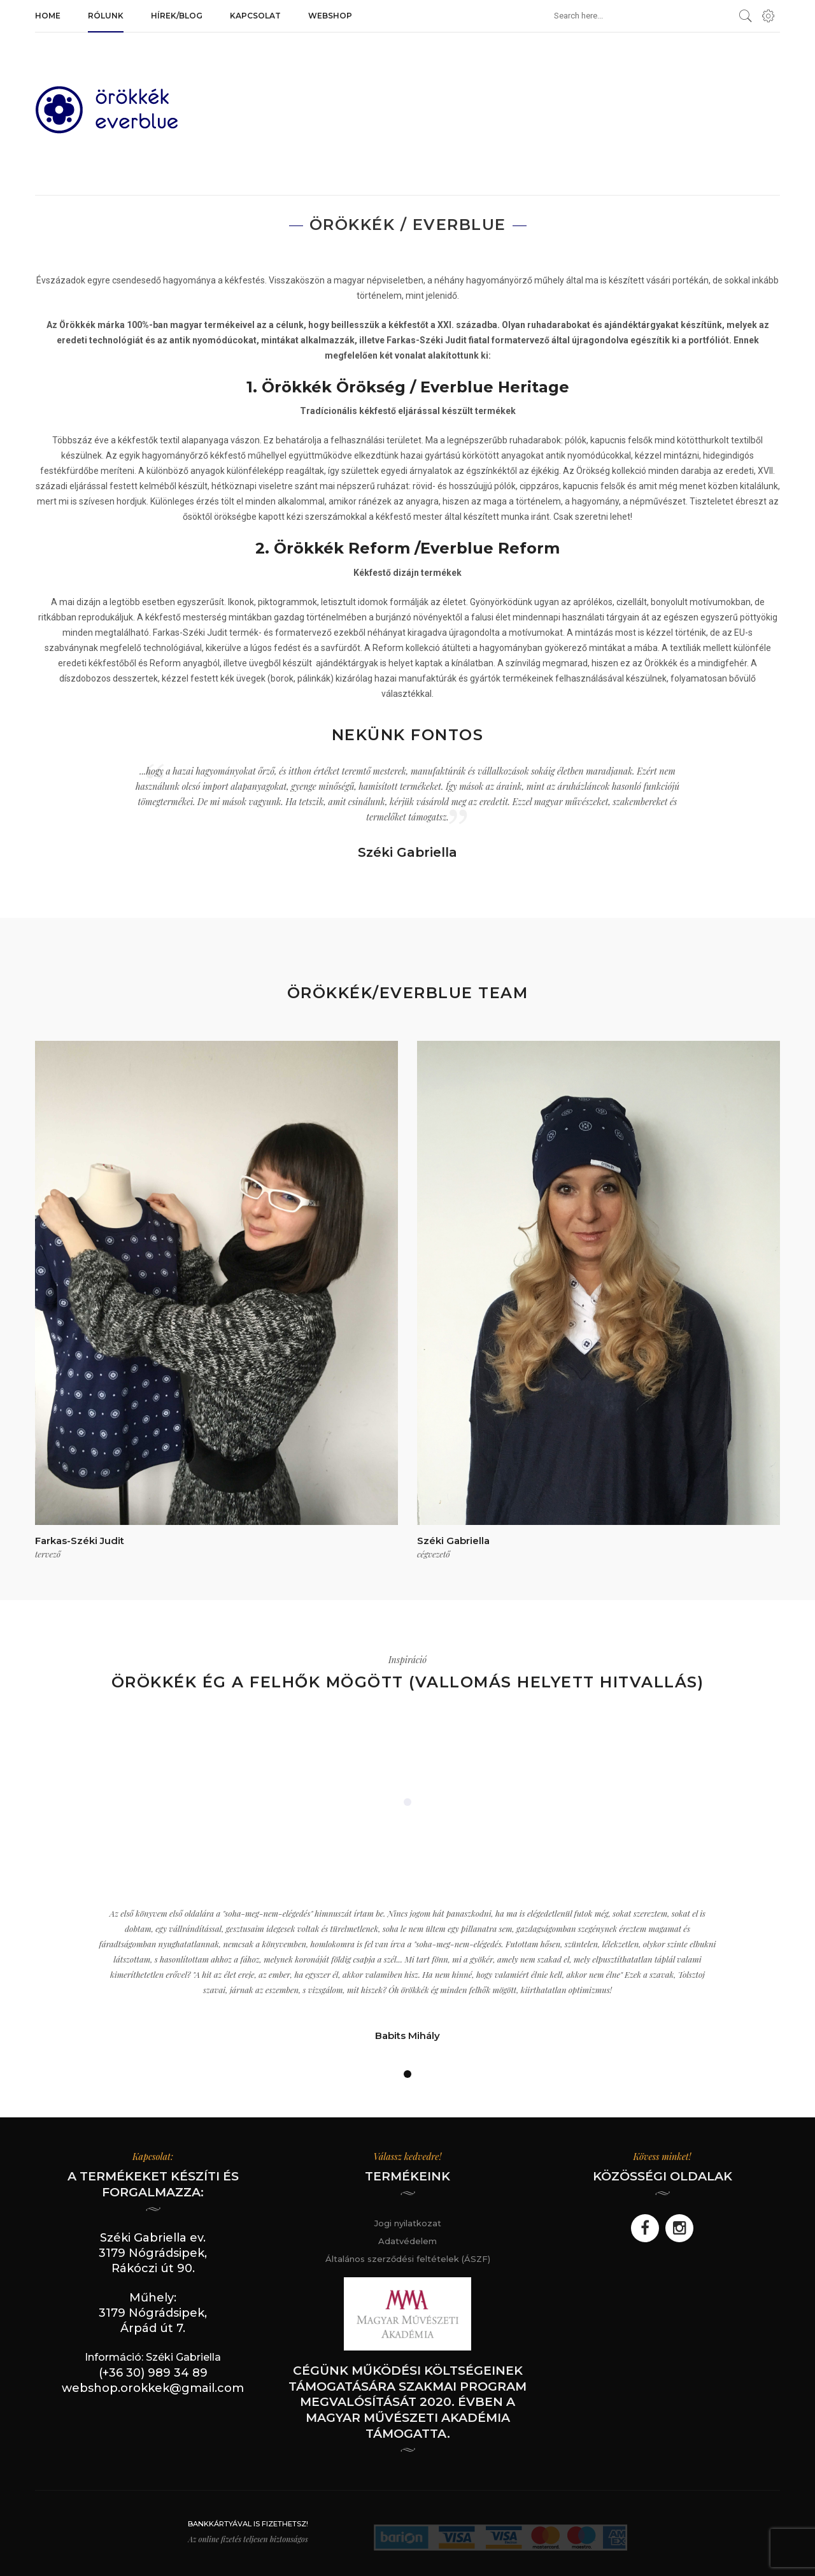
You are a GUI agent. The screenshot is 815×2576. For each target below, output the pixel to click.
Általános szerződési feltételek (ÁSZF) (407, 2259)
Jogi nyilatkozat (407, 2223)
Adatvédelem (407, 2241)
